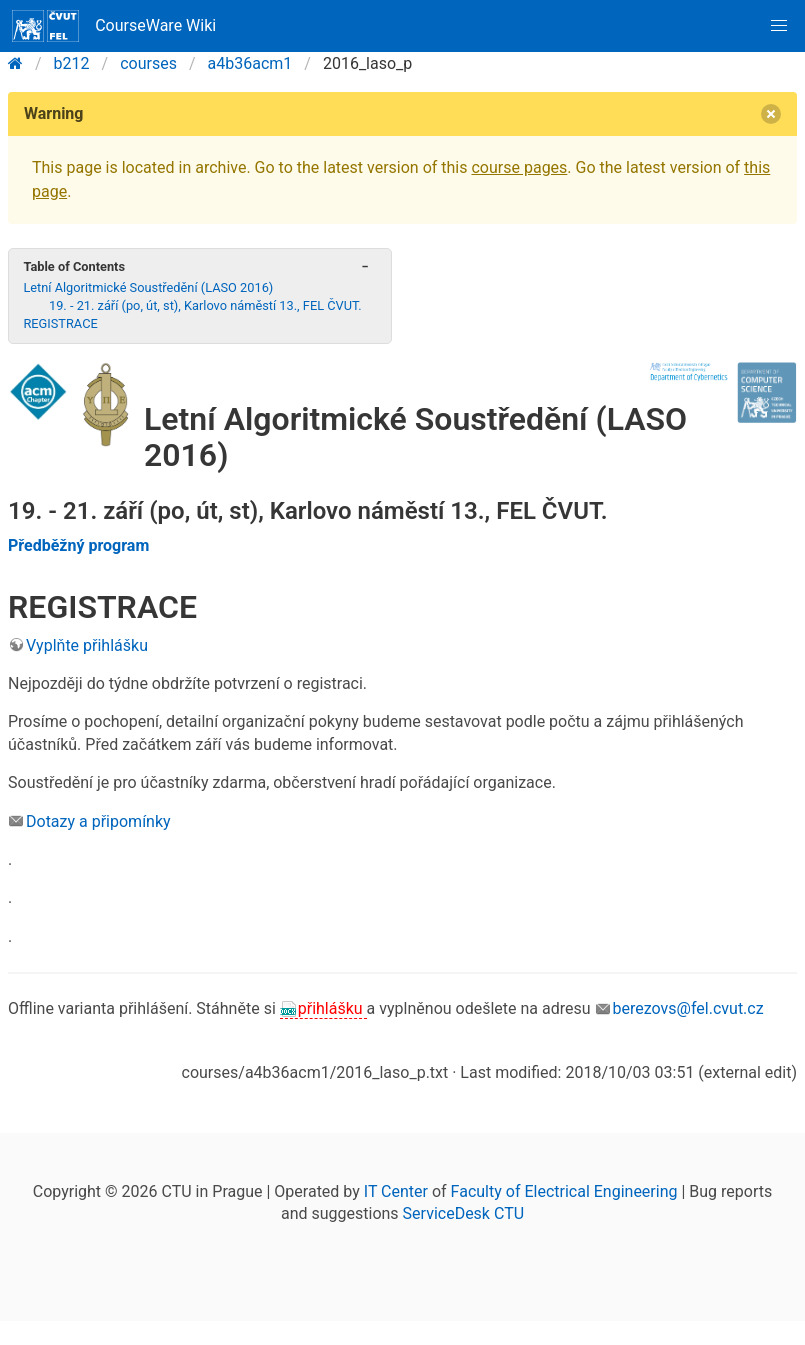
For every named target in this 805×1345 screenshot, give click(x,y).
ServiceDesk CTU (463, 1213)
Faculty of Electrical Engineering (564, 1191)
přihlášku (332, 1008)
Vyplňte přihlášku (87, 645)
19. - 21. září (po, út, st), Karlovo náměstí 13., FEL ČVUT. (205, 305)
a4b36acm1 (250, 63)
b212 (72, 63)
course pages (519, 167)
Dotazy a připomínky (98, 821)
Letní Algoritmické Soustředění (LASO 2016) (148, 287)
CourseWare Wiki (114, 26)
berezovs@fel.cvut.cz (688, 1008)
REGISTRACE (60, 323)
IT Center (396, 1191)
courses (148, 63)
